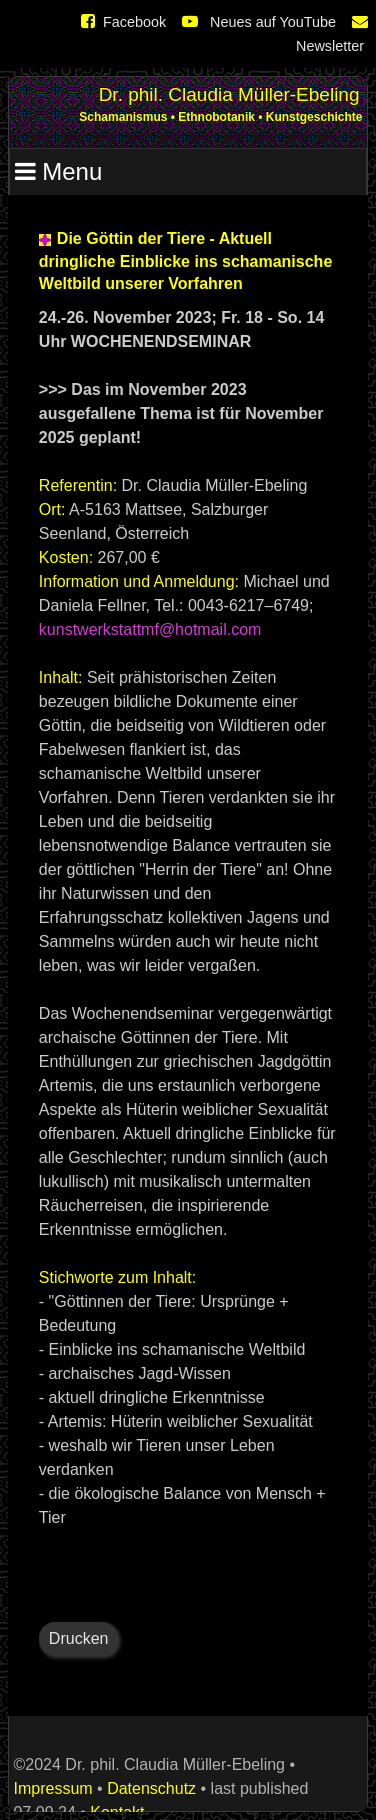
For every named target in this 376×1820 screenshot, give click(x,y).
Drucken (79, 1638)
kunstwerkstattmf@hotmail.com (150, 629)
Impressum (53, 1788)
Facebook (123, 22)
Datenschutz (151, 1788)
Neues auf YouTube (259, 22)
